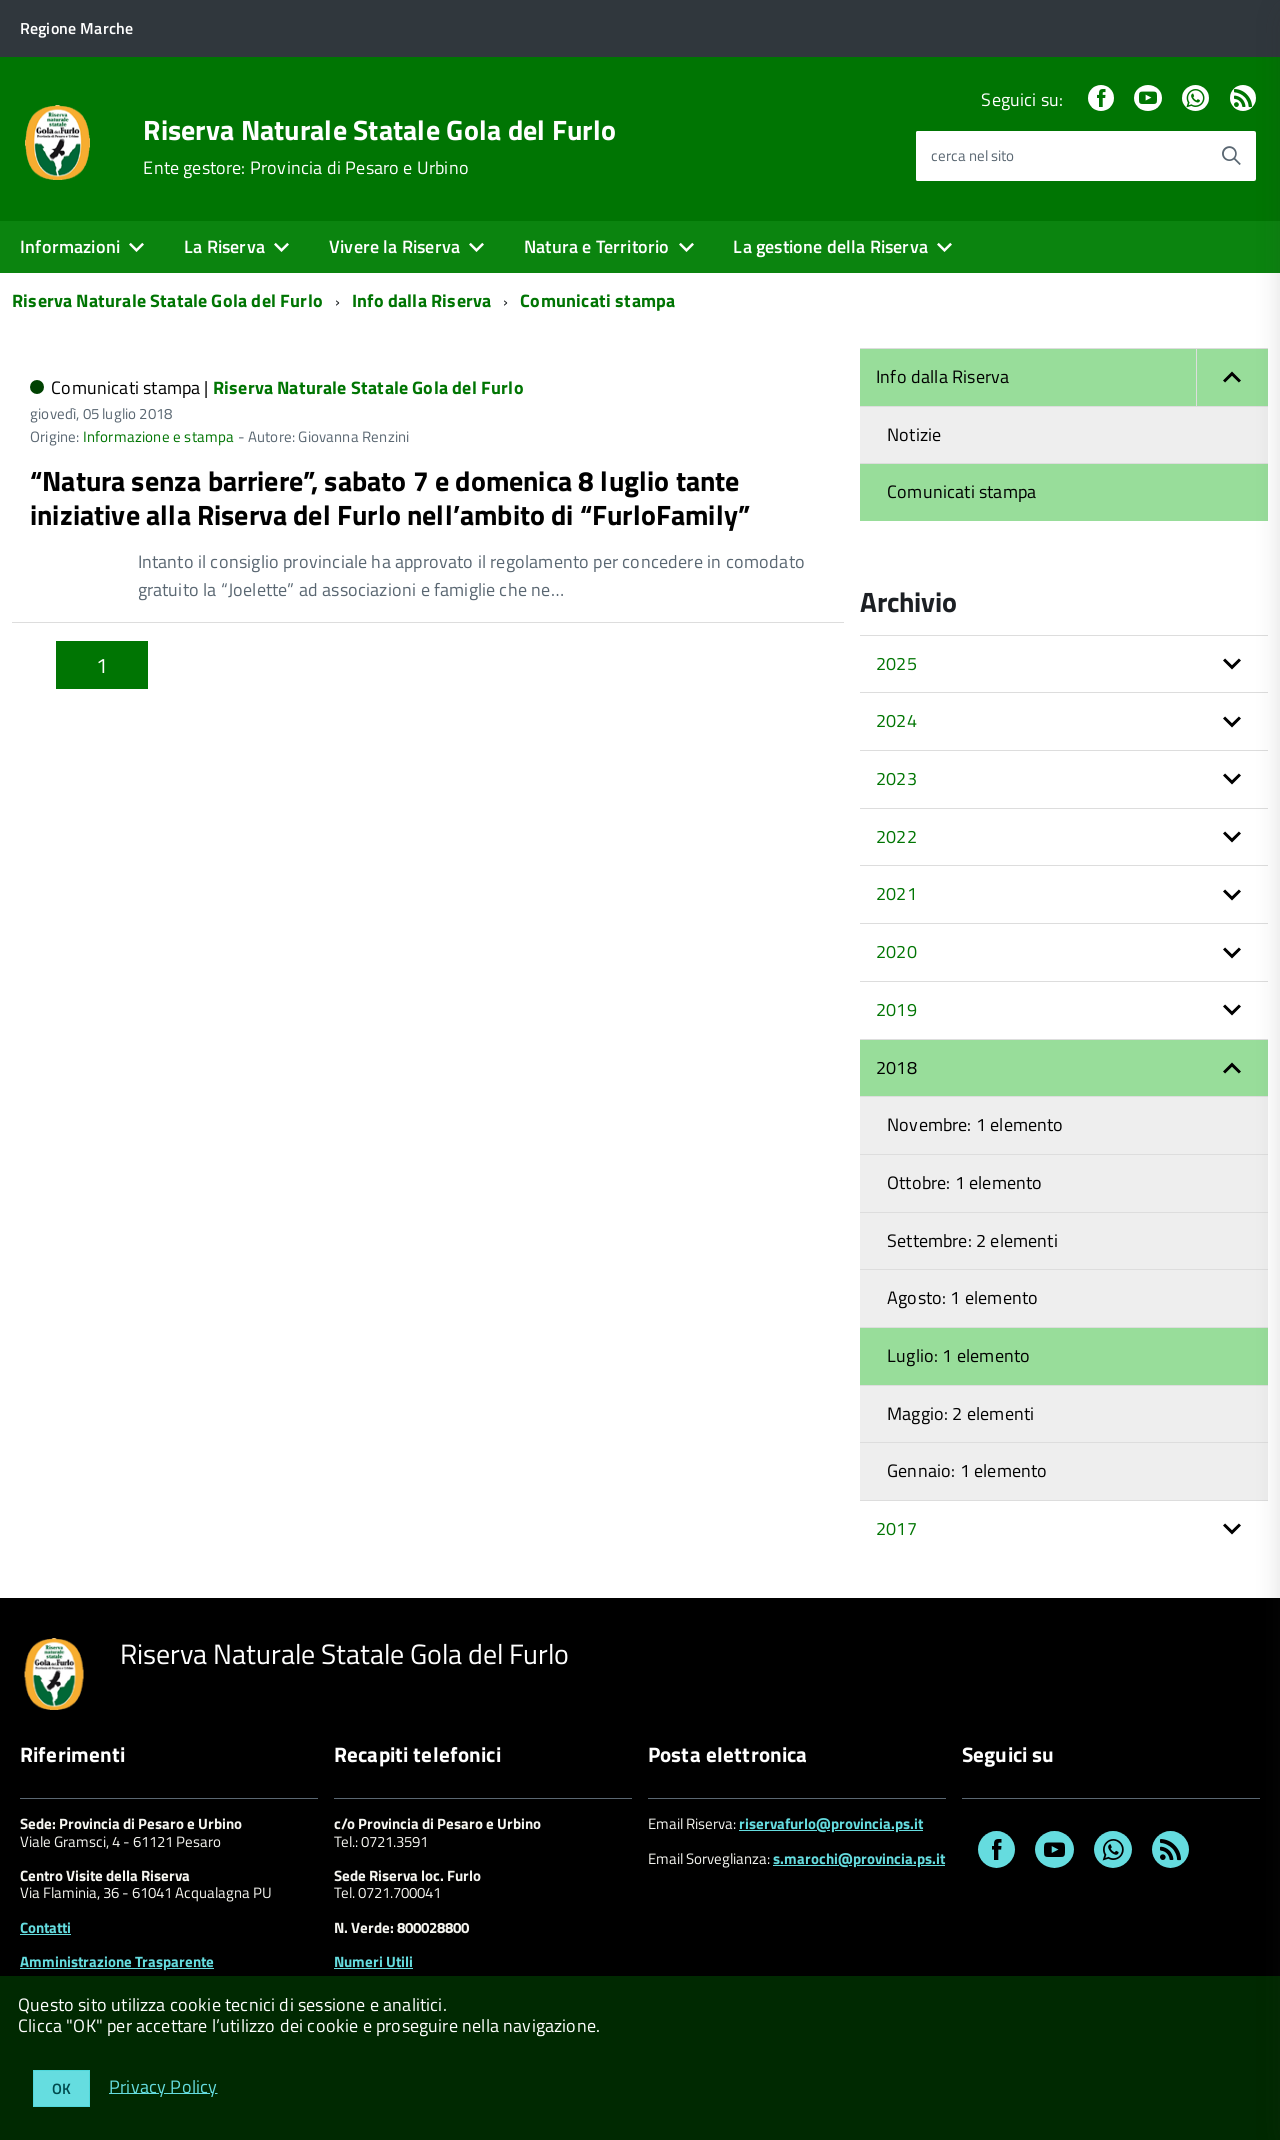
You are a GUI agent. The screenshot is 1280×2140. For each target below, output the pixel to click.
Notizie (914, 434)
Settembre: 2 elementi (972, 1240)
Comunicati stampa (597, 300)
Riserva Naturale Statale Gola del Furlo (379, 130)
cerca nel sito (972, 155)
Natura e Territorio (596, 246)
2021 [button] (896, 893)
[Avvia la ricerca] (1231, 156)
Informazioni (70, 246)
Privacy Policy (163, 2085)
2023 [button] (896, 778)
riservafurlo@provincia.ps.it (831, 1823)
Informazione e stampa (159, 436)
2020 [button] (896, 951)
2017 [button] (896, 1528)
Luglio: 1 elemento (958, 1355)
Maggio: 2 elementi (960, 1413)
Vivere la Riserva (394, 246)
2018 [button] (896, 1067)
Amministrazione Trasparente (117, 1961)
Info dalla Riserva (421, 300)
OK (61, 2088)
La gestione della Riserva (830, 246)
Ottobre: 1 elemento (964, 1182)
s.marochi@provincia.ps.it (859, 1858)
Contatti (45, 1927)
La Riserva (224, 246)
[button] (1232, 377)
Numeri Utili (373, 1961)
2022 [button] (896, 836)
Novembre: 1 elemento (975, 1124)
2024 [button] (896, 720)
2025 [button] (896, 663)
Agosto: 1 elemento (962, 1297)
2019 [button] (896, 1009)
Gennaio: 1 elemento (967, 1470)
